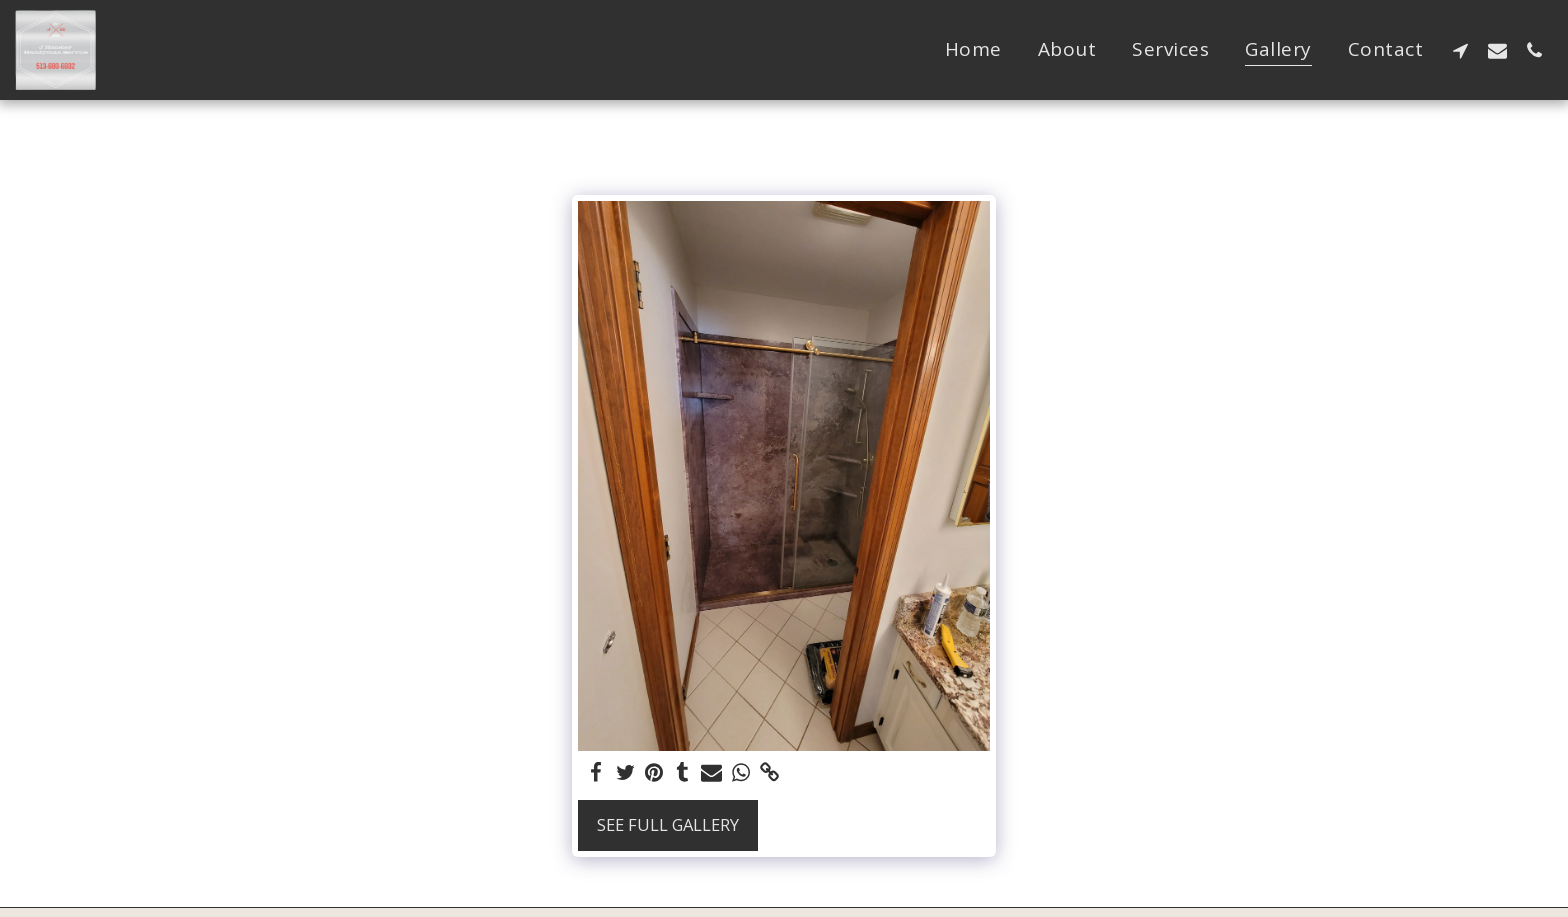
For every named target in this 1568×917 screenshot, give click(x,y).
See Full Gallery (668, 824)
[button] (1460, 50)
